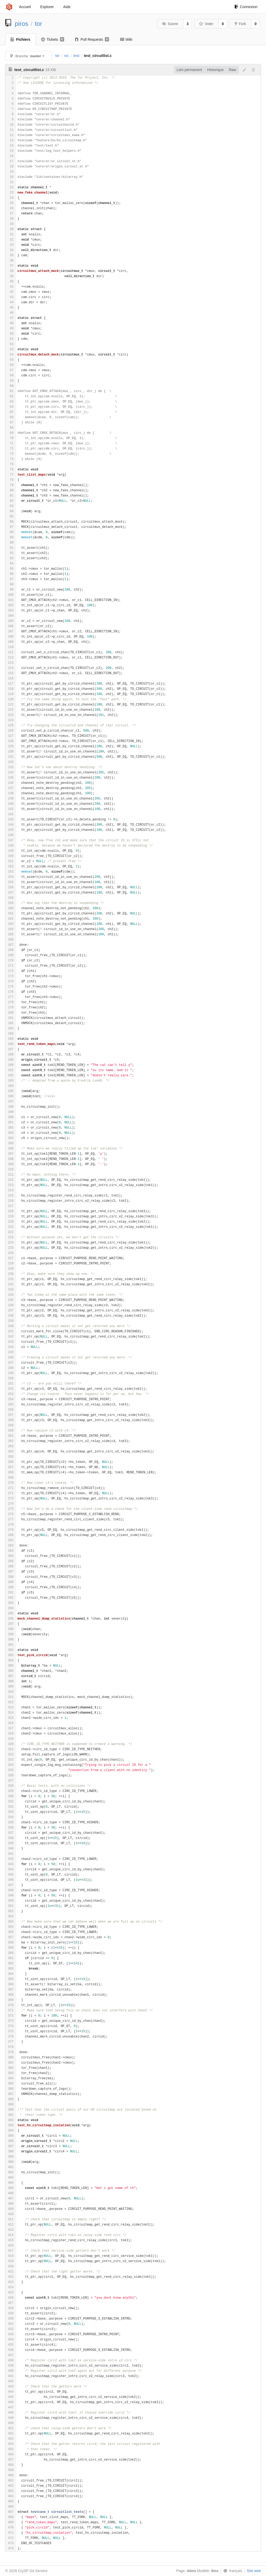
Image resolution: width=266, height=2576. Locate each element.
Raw (232, 70)
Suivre (170, 24)
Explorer (47, 7)
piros (21, 23)
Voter (206, 24)
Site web (254, 2571)
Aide (66, 7)
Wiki (126, 39)
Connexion (245, 7)
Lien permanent (189, 70)
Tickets (52, 39)
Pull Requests (92, 39)
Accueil (25, 7)
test (77, 56)
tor (38, 23)
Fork (240, 24)
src (66, 56)
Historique (215, 70)
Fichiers (20, 39)
